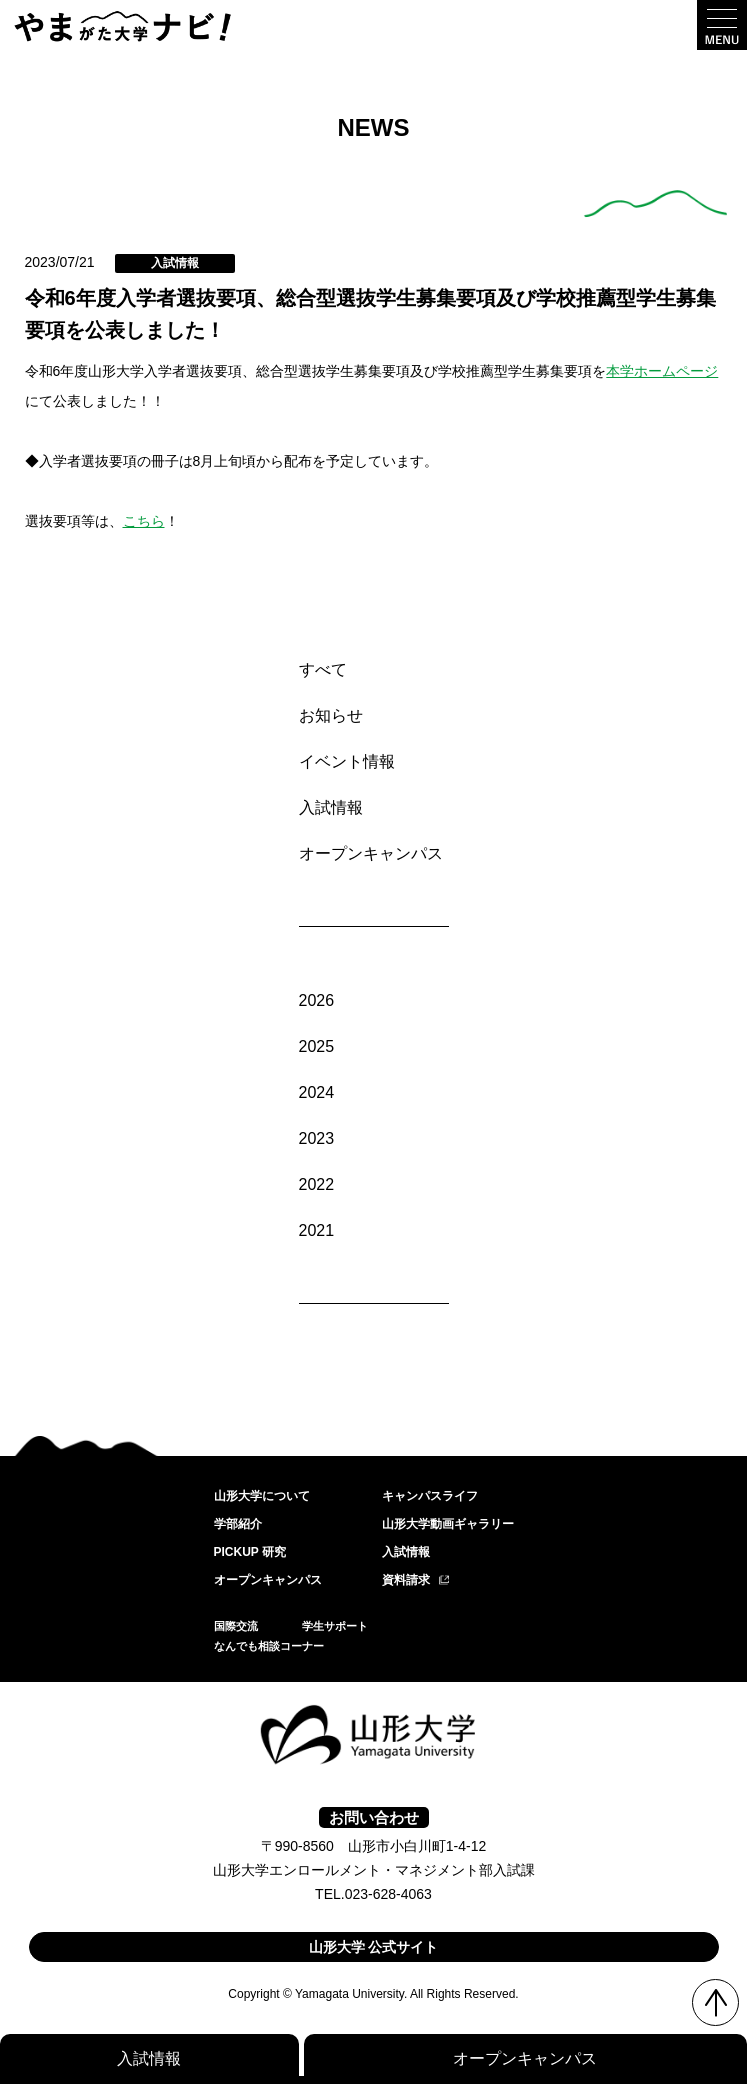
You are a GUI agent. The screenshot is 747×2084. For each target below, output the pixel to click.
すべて (323, 669)
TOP (715, 2002)
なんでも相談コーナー (269, 1646)
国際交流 (236, 1626)
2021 (317, 1230)
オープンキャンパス (371, 853)
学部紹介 (238, 1524)
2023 (317, 1138)
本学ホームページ (662, 371)
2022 (317, 1184)
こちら (144, 521)
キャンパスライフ (430, 1496)
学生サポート (335, 1626)
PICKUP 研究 (250, 1552)
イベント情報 (347, 761)
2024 (317, 1092)
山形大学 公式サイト (374, 1947)
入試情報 (331, 807)
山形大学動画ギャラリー (448, 1524)
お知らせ (331, 715)
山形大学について (262, 1496)
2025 (317, 1046)
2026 (317, 1000)
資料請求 (406, 1580)
